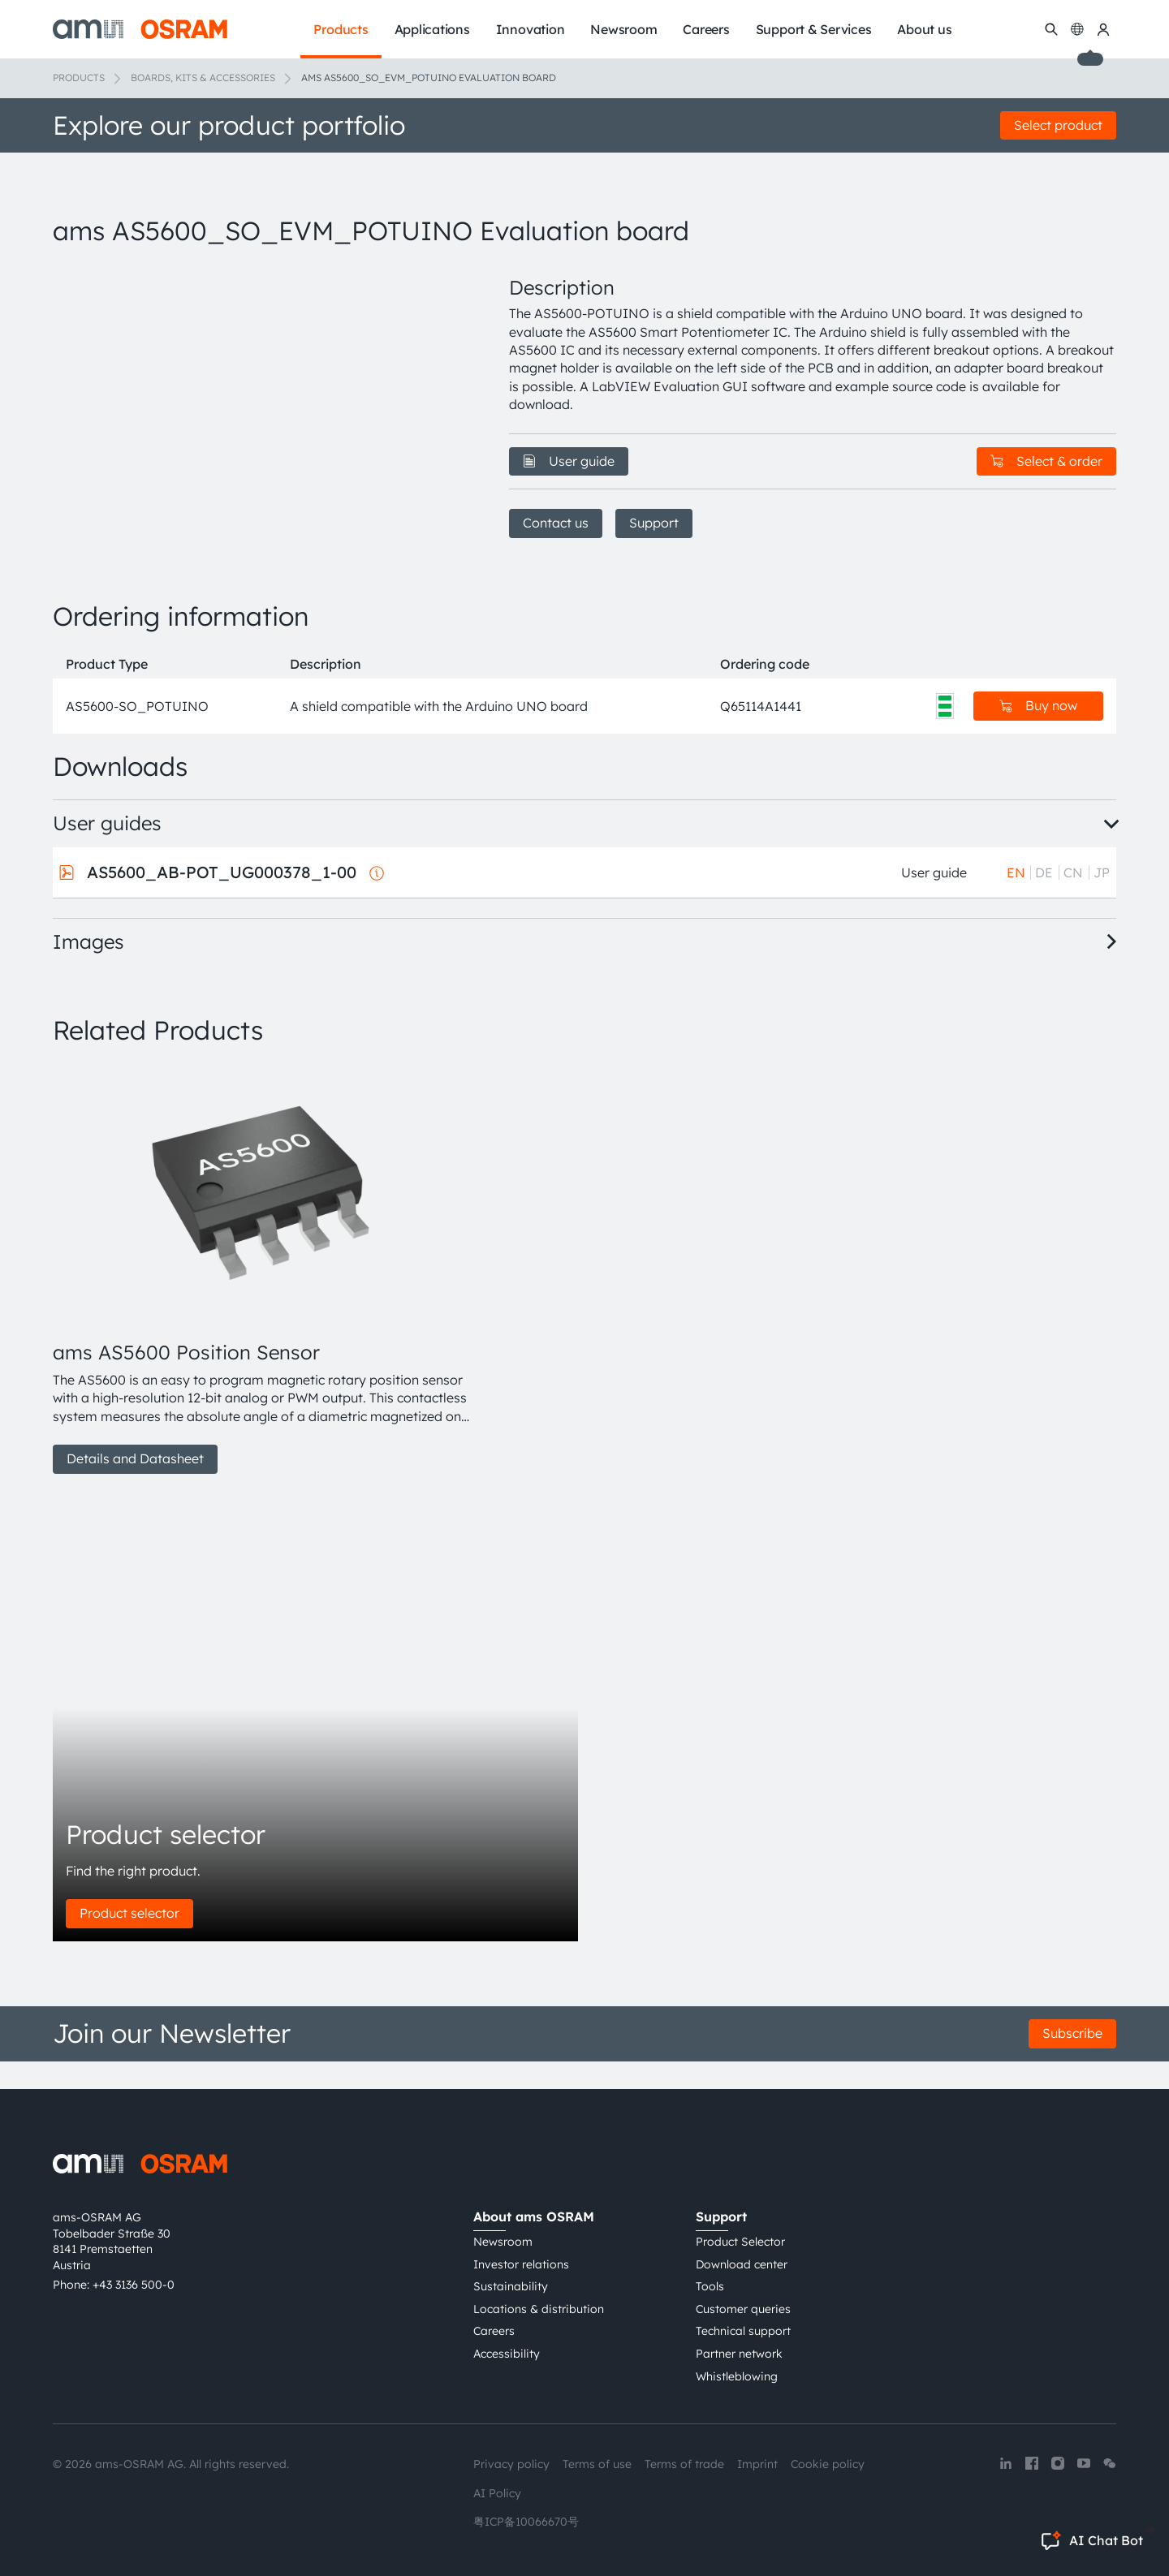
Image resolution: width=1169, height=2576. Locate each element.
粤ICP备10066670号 (526, 2522)
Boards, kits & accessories (203, 77)
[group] (261, 1297)
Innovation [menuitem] (530, 29)
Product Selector (740, 2241)
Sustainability (510, 2287)
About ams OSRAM (533, 2217)
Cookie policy (828, 2465)
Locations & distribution (538, 2309)
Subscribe (1072, 2061)
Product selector (129, 1941)
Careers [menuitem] (706, 29)
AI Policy (497, 2493)
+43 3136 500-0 (134, 2284)
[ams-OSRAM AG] (140, 29)
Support (654, 523)
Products (79, 77)
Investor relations (521, 2264)
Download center (741, 2264)
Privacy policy (511, 2465)
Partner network (739, 2353)
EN (1016, 900)
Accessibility (506, 2353)
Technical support (743, 2331)
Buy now (1038, 734)
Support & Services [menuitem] (814, 29)
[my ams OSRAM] (1103, 29)
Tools (710, 2287)
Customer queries (743, 2309)
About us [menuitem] (924, 29)
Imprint (757, 2465)
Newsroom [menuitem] (623, 29)
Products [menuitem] (340, 29)
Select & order (1046, 461)
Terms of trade (684, 2465)
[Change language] (1077, 29)
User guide (569, 461)
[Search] (1051, 29)
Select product (1058, 125)
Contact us (556, 523)
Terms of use (597, 2465)
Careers (494, 2331)
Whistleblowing (737, 2376)
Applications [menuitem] (432, 29)
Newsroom (503, 2241)
